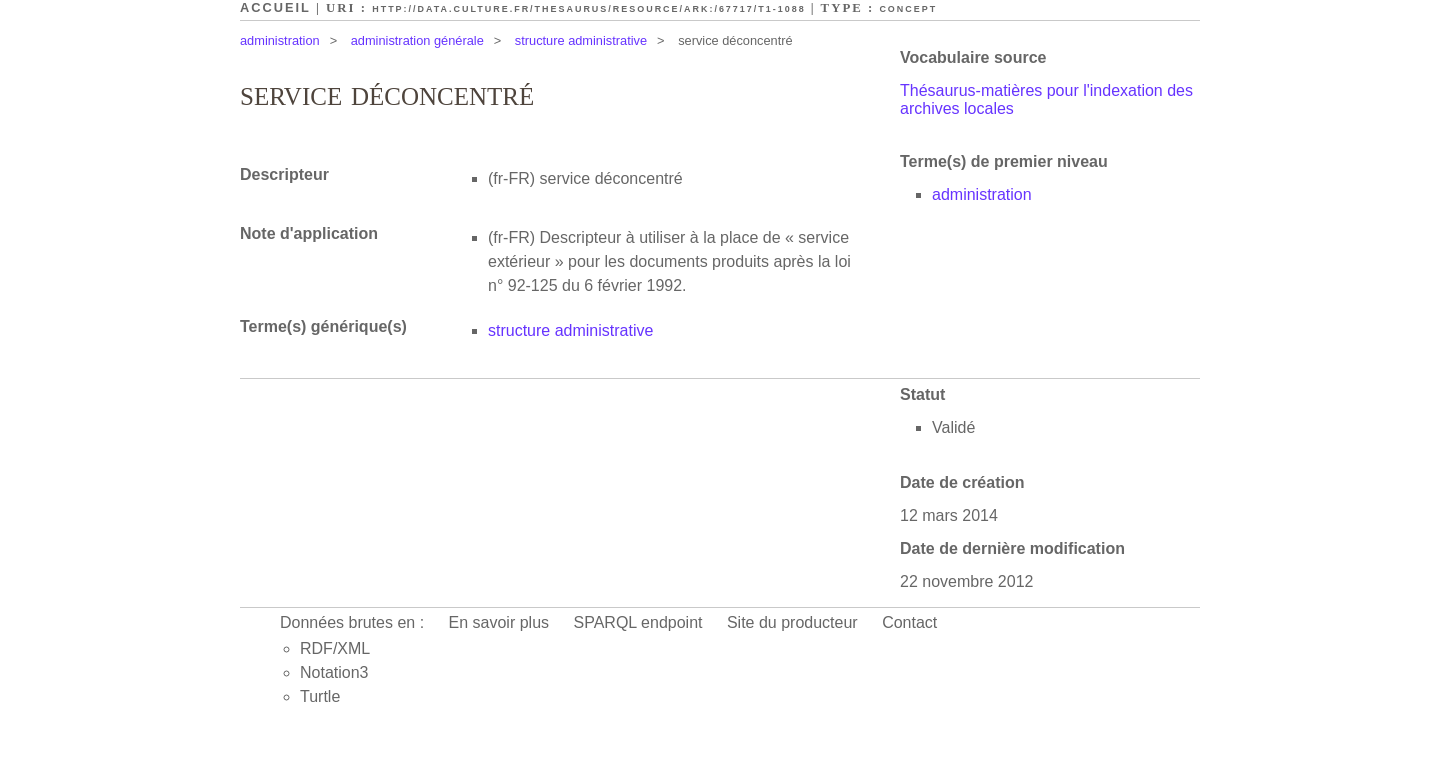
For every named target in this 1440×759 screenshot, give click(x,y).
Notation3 (334, 672)
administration (280, 40)
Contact (909, 622)
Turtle (320, 696)
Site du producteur (792, 622)
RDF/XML (335, 648)
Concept (908, 9)
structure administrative (581, 40)
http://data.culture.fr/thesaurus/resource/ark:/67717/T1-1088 (588, 9)
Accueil (275, 7)
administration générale (417, 40)
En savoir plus (499, 622)
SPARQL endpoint (638, 622)
